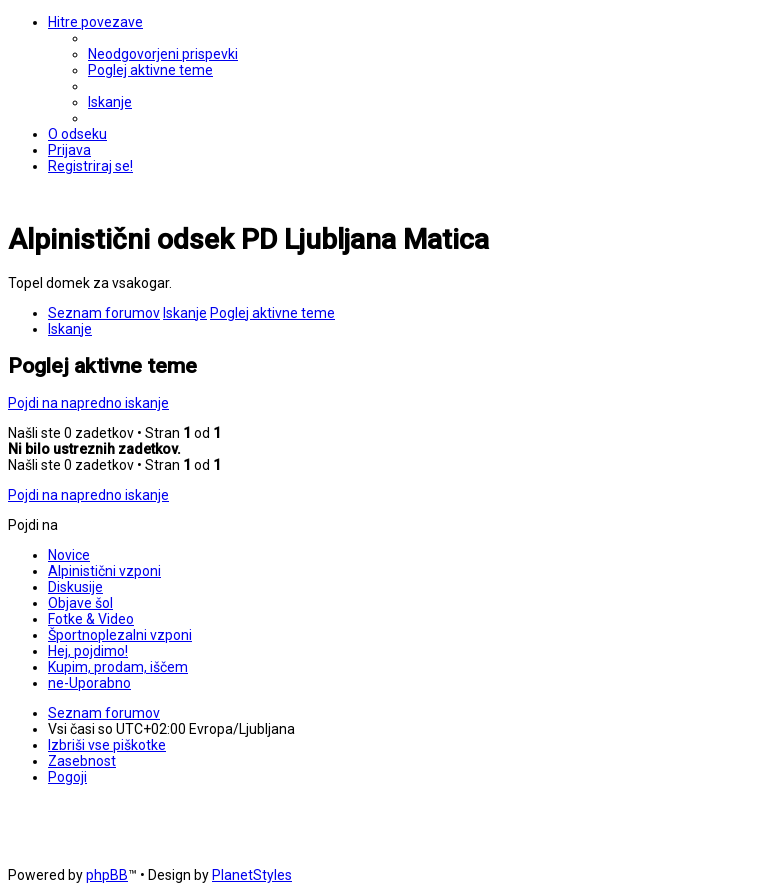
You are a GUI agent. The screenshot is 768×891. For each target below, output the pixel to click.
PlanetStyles (252, 875)
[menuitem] (163, 54)
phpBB (107, 875)
